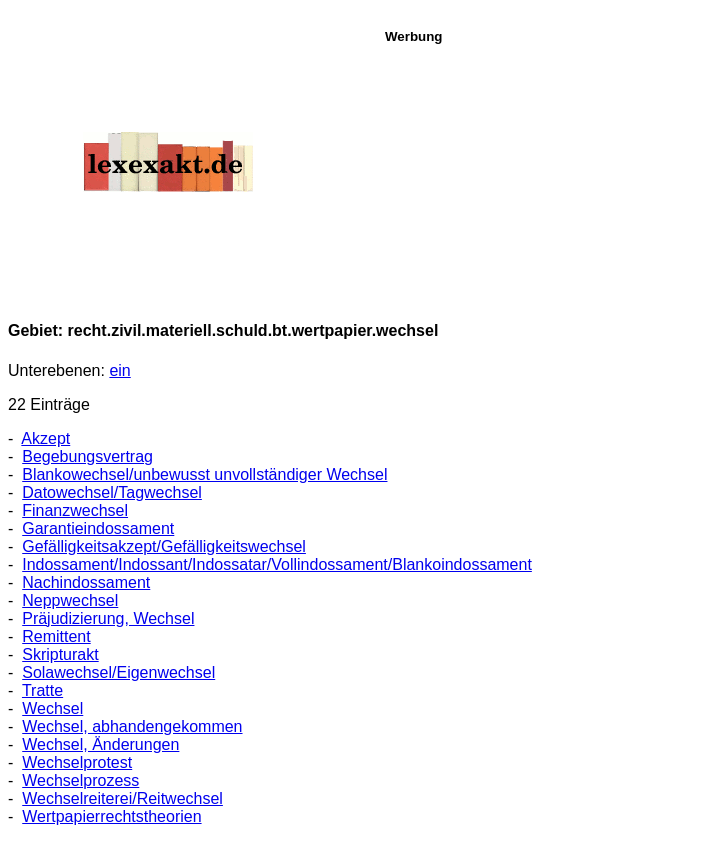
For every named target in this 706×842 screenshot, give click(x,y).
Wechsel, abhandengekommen (132, 726)
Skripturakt (60, 654)
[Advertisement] (540, 169)
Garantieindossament (98, 528)
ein (119, 370)
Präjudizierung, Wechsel (108, 618)
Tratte (42, 690)
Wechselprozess (80, 780)
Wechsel (52, 708)
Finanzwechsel (75, 510)
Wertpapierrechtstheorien (111, 816)
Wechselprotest (77, 762)
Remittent (56, 636)
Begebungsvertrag (87, 456)
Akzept (45, 438)
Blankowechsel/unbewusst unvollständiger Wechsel (204, 474)
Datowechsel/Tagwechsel (112, 492)
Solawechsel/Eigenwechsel (118, 672)
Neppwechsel (70, 600)
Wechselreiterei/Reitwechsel (122, 798)
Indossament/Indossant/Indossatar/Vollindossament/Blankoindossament (277, 564)
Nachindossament (86, 582)
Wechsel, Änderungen (100, 744)
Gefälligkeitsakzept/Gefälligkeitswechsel (164, 546)
